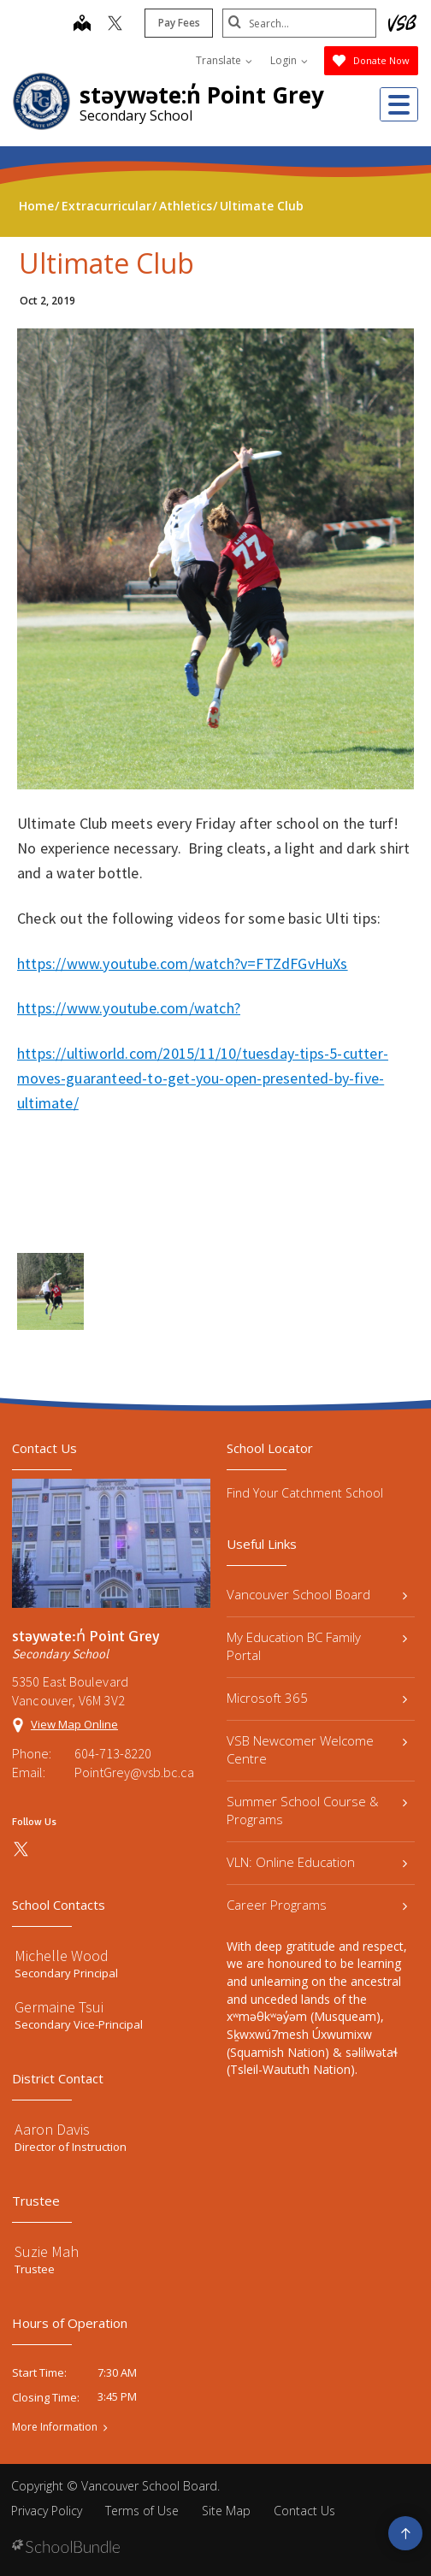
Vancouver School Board (317, 1594)
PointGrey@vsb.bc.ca (134, 1772)
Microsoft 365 (317, 1697)
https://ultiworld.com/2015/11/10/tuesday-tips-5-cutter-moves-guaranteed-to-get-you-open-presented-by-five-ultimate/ (202, 1078)
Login (289, 60)
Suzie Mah (47, 2251)
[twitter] (115, 25)
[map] (82, 25)
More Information (54, 2427)
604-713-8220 (112, 1753)
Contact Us (304, 2510)
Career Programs (317, 1904)
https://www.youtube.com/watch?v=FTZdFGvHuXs (182, 963)
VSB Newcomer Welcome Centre (317, 1749)
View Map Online (74, 1724)
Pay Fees (179, 22)
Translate (224, 60)
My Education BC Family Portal (317, 1645)
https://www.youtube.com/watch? (128, 1008)
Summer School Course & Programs (317, 1810)
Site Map (226, 2510)
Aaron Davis (52, 2129)
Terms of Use (142, 2510)
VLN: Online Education (317, 1861)
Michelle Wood (62, 1955)
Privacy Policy (46, 2510)
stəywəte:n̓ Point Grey (202, 95)
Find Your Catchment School (305, 1493)
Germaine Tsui (59, 2007)
